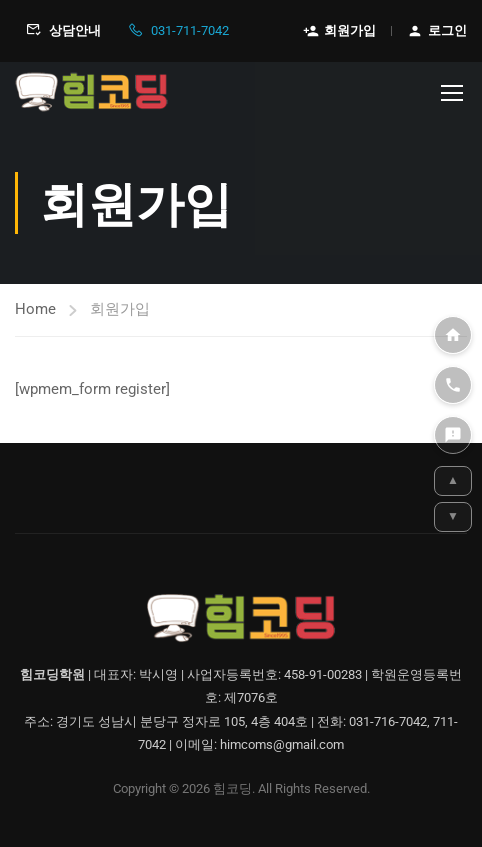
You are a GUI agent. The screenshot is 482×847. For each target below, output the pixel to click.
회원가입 (339, 31)
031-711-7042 (178, 31)
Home (35, 309)
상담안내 (63, 31)
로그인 (437, 31)
